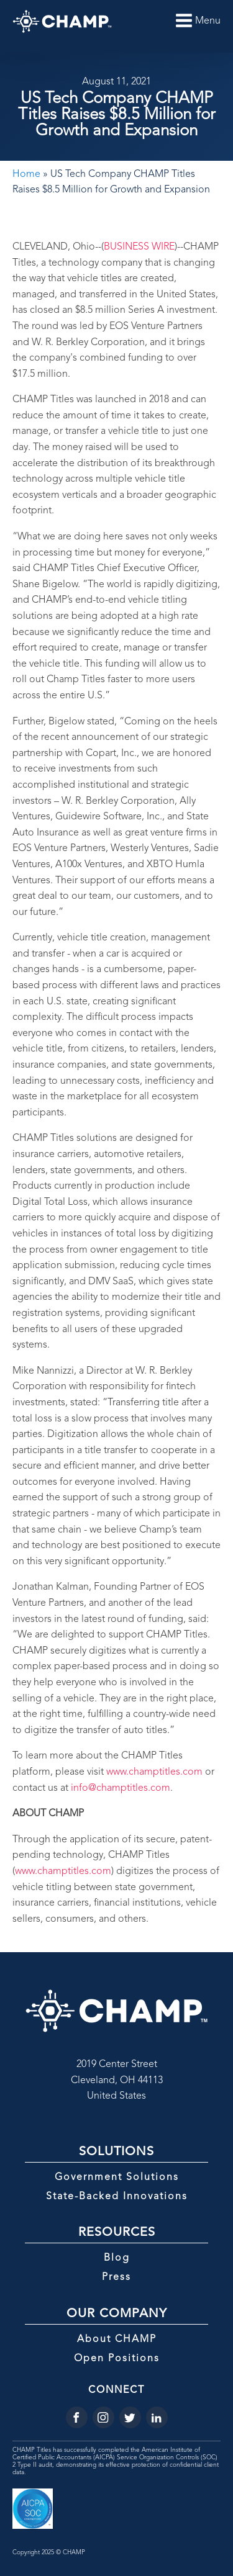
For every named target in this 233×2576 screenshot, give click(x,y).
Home (26, 174)
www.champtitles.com (154, 1772)
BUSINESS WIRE (139, 247)
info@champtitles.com (120, 1788)
